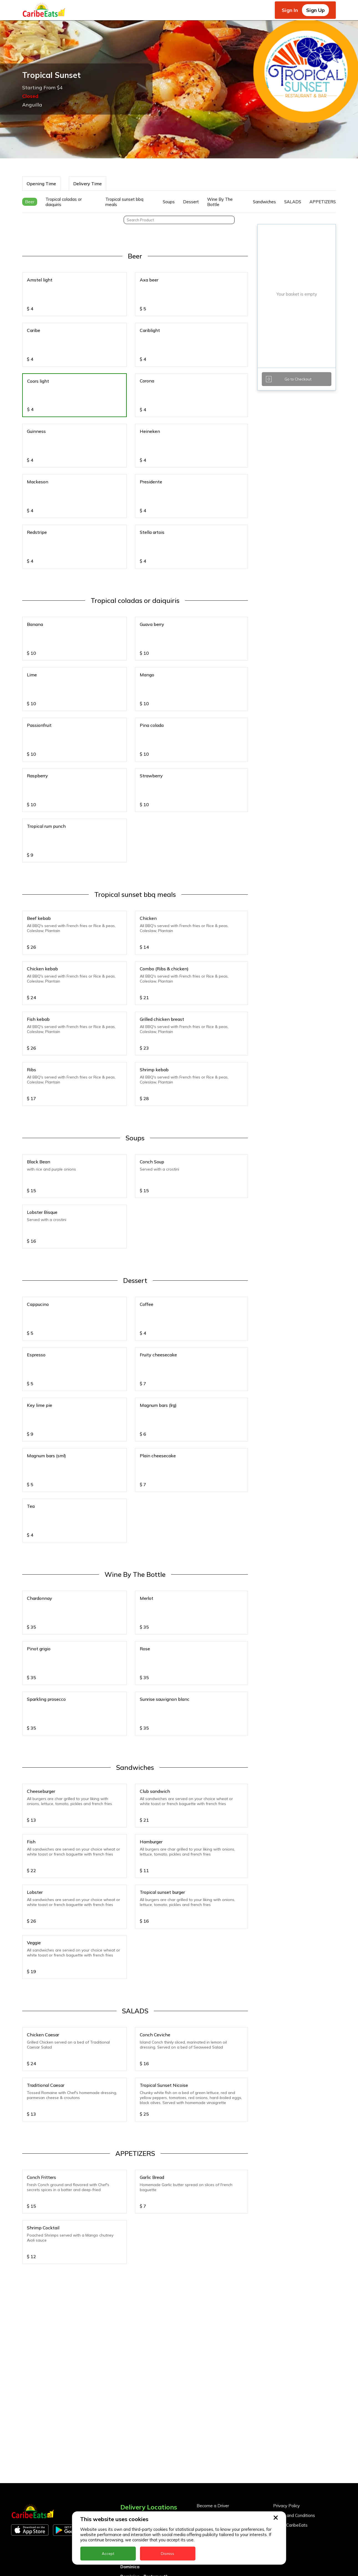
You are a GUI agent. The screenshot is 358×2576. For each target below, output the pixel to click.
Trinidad (129, 2488)
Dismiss (167, 2553)
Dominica (129, 2372)
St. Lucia (129, 2469)
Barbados (130, 2352)
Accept (108, 2553)
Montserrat (132, 2420)
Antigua (128, 2333)
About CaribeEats (290, 2330)
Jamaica (129, 2410)
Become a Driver (213, 2311)
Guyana (128, 2401)
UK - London (133, 2508)
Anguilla (128, 2323)
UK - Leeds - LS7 (137, 2498)
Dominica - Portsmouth (144, 2381)
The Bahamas (134, 2478)
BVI (124, 2343)
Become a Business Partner (224, 2320)
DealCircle (130, 2362)
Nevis (125, 2430)
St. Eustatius (133, 2449)
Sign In (290, 10)
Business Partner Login (219, 2330)
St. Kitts (128, 2459)
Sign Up (315, 10)
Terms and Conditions (294, 2320)
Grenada (129, 2391)
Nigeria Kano (133, 2440)
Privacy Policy (286, 2311)
